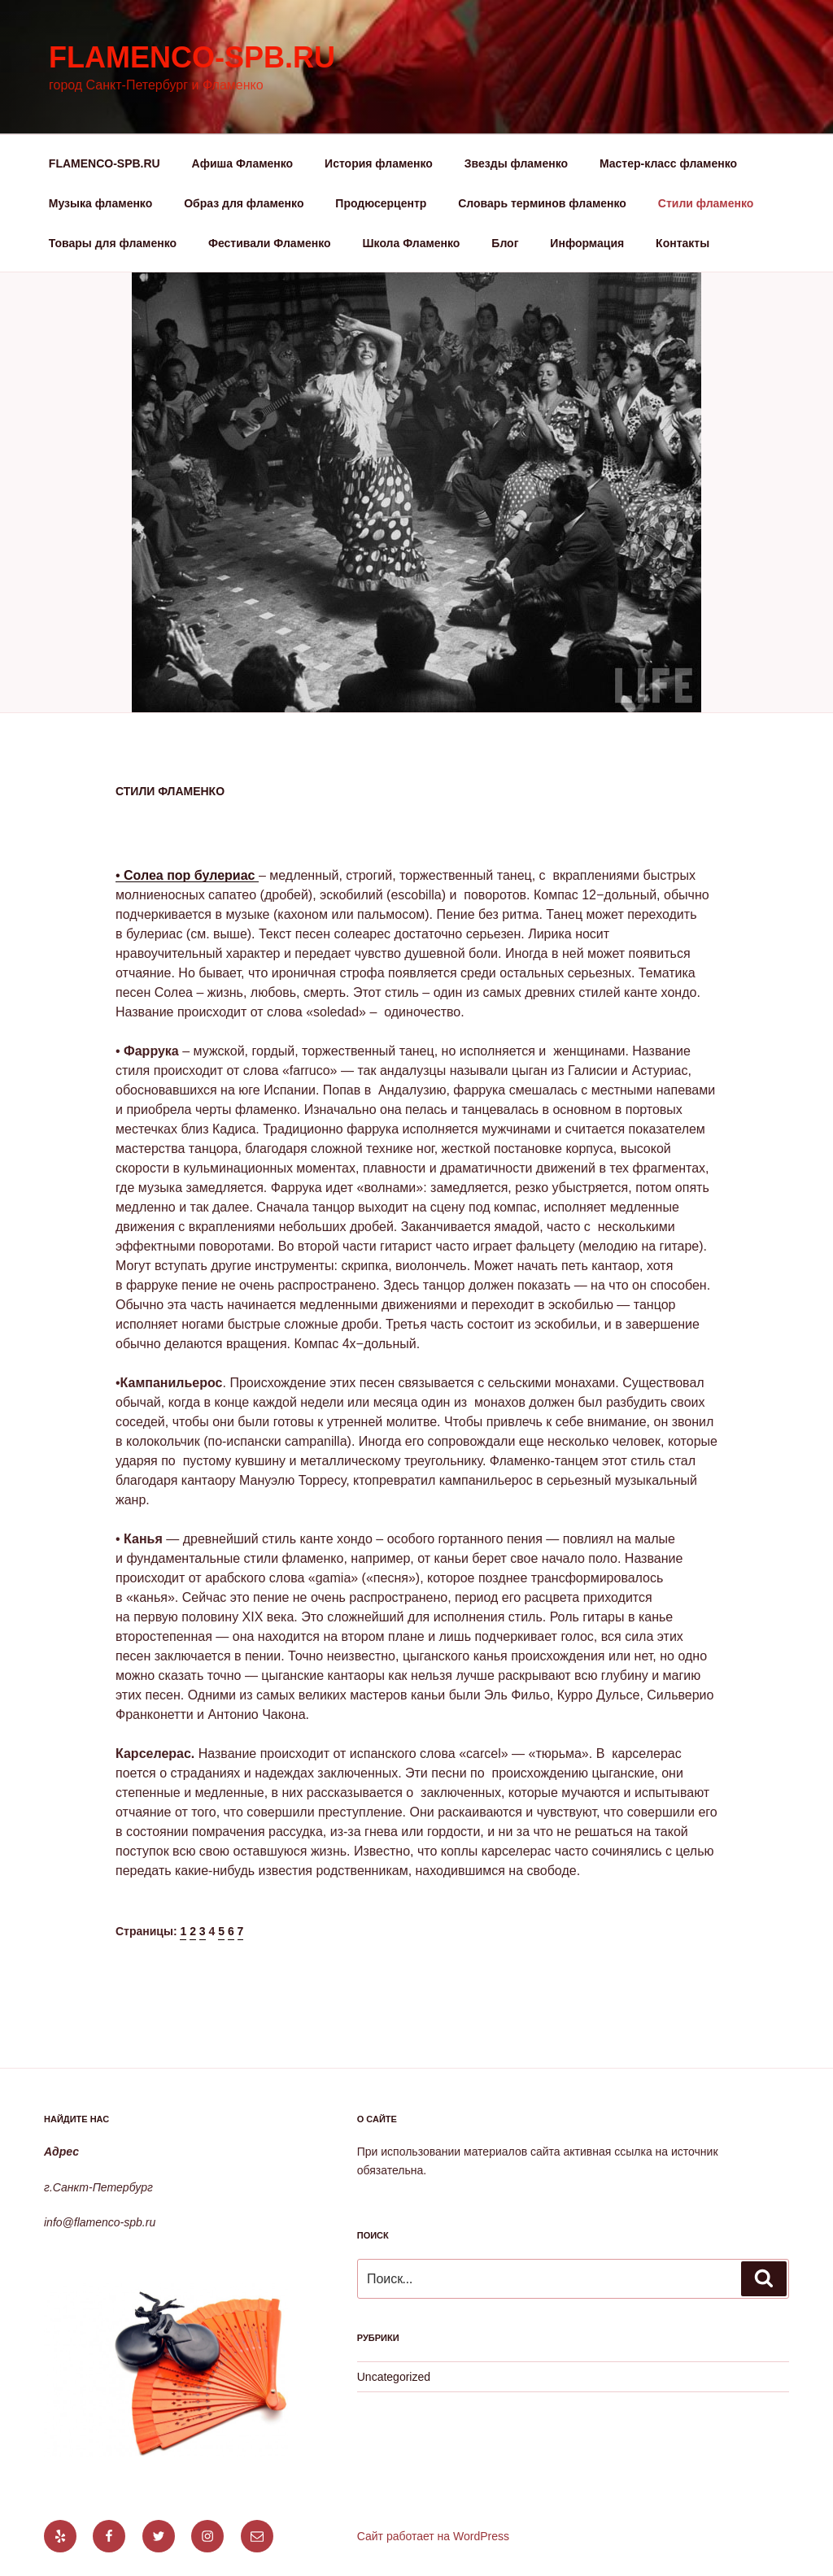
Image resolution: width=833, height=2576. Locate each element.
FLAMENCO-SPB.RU (104, 163)
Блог (504, 243)
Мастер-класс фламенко (668, 163)
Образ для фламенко (243, 203)
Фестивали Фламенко (269, 243)
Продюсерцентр (380, 203)
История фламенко (379, 163)
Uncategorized (393, 2376)
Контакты (682, 243)
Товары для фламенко (113, 243)
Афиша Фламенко (243, 163)
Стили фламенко (706, 203)
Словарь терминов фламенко (542, 203)
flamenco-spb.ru (192, 57)
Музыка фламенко (100, 203)
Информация (587, 243)
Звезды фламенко (516, 163)
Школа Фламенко (411, 243)
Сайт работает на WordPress (433, 2536)
